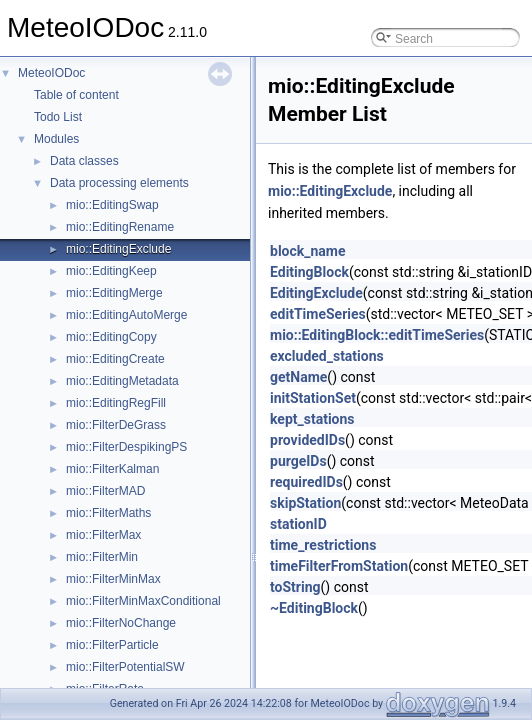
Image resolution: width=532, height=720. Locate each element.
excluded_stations (327, 356)
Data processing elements (119, 183)
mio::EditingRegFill (116, 403)
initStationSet (313, 398)
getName (298, 377)
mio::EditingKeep (111, 271)
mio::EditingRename (120, 227)
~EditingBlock (314, 608)
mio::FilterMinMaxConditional (143, 601)
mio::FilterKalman (112, 469)
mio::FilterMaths (108, 513)
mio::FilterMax (103, 535)
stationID (298, 524)
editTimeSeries (318, 314)
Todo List (58, 117)
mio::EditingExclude (118, 249)
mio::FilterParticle (112, 645)
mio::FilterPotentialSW (125, 667)
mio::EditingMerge (114, 293)
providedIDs (307, 440)
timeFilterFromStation (339, 566)
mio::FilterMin (102, 557)
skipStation (305, 503)
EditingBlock (309, 272)
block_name (308, 251)
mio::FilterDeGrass (116, 425)
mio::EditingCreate (115, 359)
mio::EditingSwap (112, 205)
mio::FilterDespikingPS (126, 447)
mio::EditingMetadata (122, 381)
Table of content (76, 95)
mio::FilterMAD (105, 491)
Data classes (84, 161)
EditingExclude (316, 293)
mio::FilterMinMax (113, 579)
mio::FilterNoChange (121, 623)
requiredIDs (306, 482)
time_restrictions (323, 545)
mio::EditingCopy (111, 337)
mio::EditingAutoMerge (126, 315)
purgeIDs (298, 461)
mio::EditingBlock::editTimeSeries (377, 335)
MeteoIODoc (51, 73)
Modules (56, 139)
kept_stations (312, 419)
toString (295, 587)
